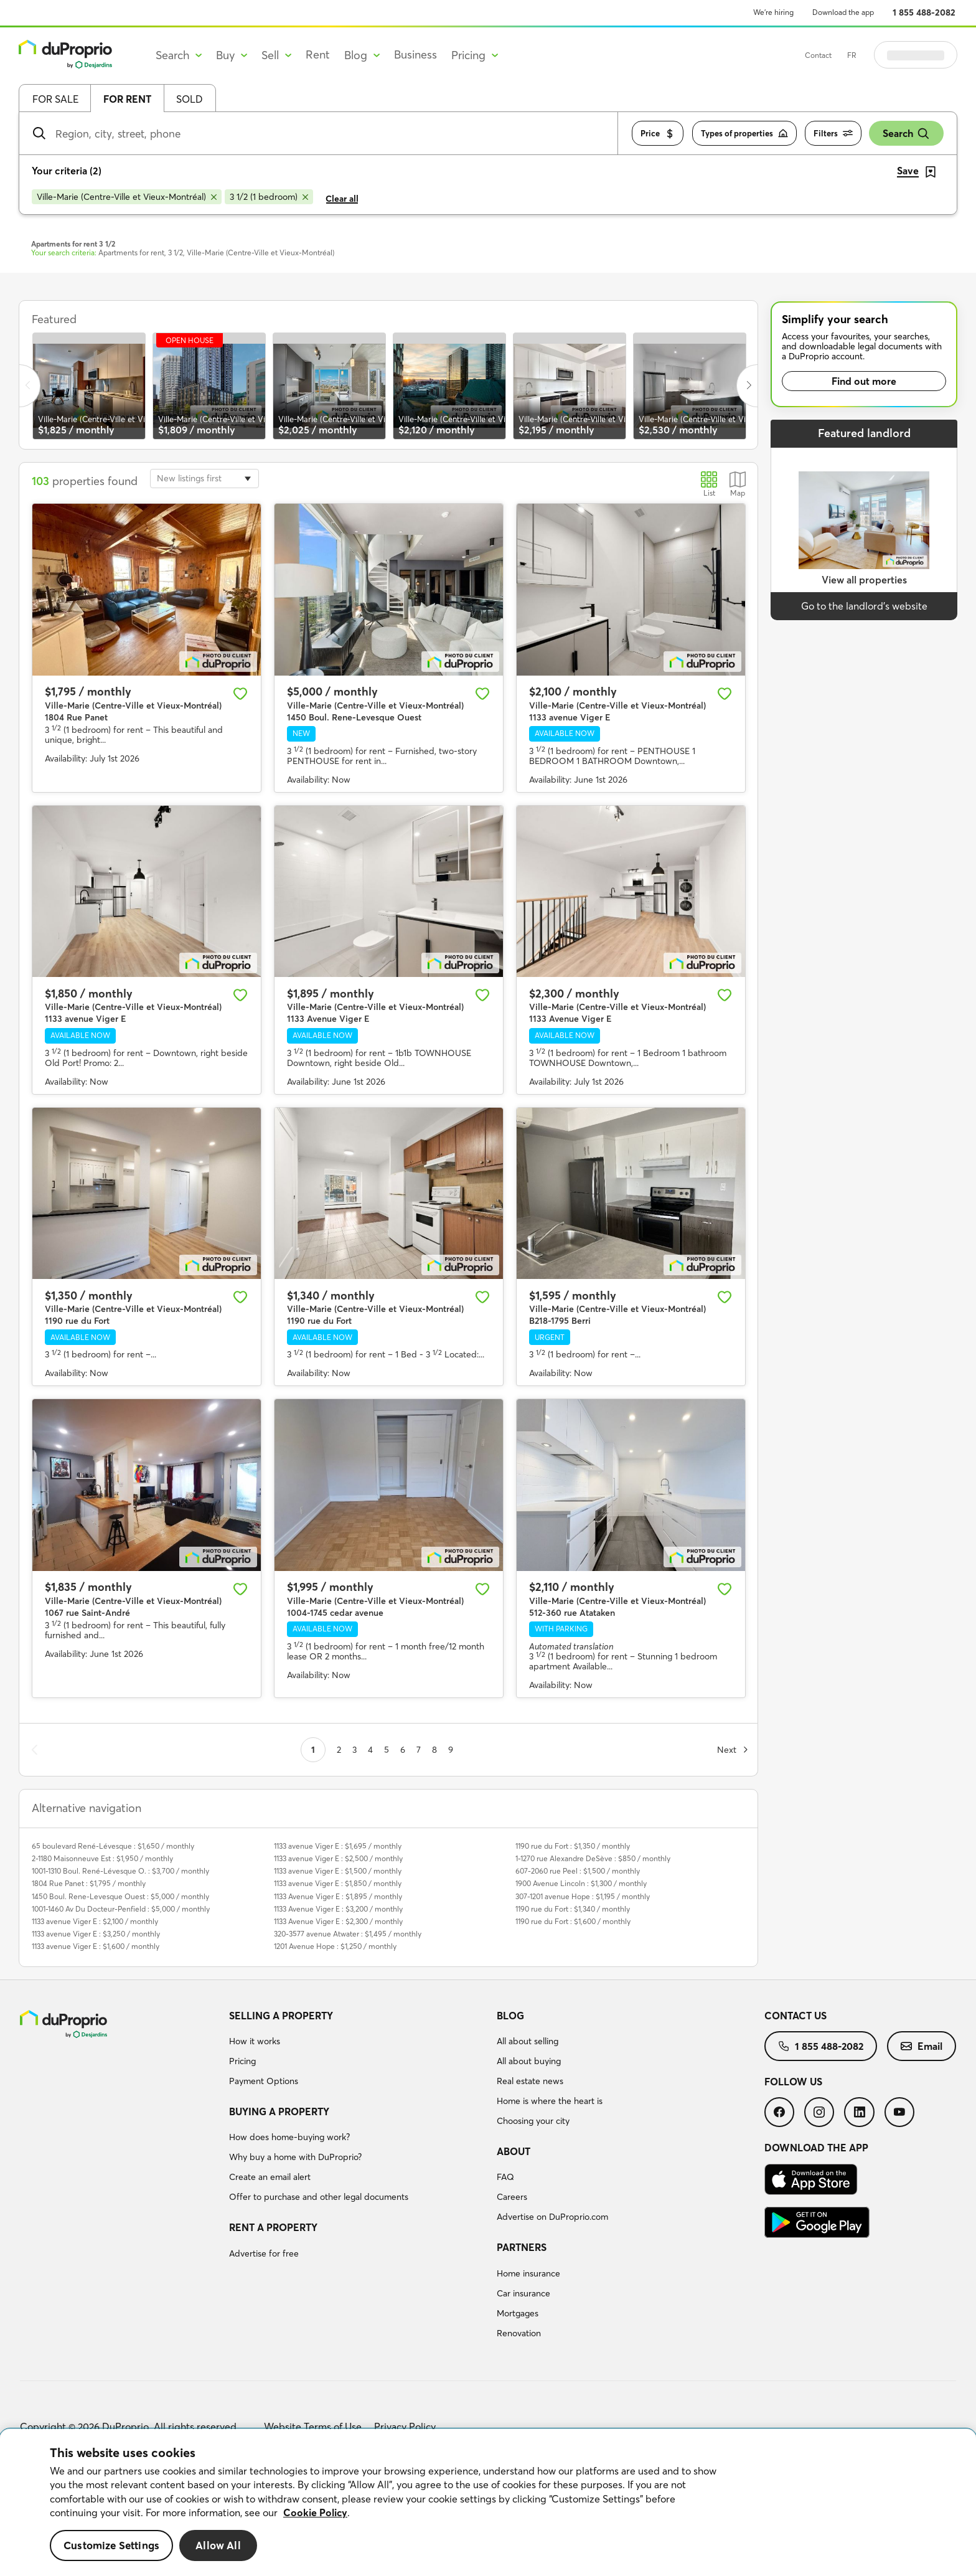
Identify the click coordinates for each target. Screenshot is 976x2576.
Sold (189, 99)
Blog (510, 2015)
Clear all (342, 198)
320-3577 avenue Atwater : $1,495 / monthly (347, 1933)
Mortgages (517, 2313)
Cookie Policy (315, 2512)
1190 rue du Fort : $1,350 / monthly (572, 1846)
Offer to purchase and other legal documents (318, 2196)
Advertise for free (264, 2253)
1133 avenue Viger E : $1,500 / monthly (337, 1870)
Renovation (519, 2333)
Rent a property (273, 2227)
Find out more (864, 381)
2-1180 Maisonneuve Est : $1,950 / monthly (102, 1858)
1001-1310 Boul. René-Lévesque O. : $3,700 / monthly (120, 1870)
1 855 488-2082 (924, 12)
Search (906, 133)
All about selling (527, 2041)
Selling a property (281, 2015)
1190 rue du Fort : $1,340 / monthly (572, 1908)
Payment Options (263, 2081)
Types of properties (744, 133)
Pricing (242, 2061)
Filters (833, 133)
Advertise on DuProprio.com (552, 2216)
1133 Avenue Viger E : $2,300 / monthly (338, 1921)
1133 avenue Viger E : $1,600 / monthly (95, 1946)
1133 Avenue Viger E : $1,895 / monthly (338, 1896)
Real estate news (530, 2081)
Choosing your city (533, 2120)
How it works (254, 2041)
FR (883, 55)
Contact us (795, 2015)
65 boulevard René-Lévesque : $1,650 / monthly (113, 1846)
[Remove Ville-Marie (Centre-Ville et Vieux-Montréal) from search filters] (127, 196)
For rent (127, 99)
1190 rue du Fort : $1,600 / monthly (573, 1921)
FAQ (505, 2176)
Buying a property (279, 2111)
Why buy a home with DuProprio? (295, 2157)
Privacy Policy (405, 2426)
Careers (512, 2196)
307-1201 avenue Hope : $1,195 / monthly (582, 1896)
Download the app (843, 12)
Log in (931, 55)
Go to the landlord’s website (864, 606)
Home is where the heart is (550, 2101)
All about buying (529, 2061)
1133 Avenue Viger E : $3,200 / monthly (338, 1908)
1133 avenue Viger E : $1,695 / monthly (337, 1846)
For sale (55, 99)
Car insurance (523, 2293)
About (513, 2151)
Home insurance (528, 2273)
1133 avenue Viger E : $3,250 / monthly (96, 1933)
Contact (849, 55)
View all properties (864, 579)
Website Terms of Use (313, 2426)
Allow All (218, 2545)
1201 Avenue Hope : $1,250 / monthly (335, 1946)
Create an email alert (270, 2176)
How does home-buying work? (289, 2137)
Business (415, 54)
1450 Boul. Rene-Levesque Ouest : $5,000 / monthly (120, 1896)
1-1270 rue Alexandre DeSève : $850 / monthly (592, 1858)
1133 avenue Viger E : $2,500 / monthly (338, 1858)
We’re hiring (773, 12)
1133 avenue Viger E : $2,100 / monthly (95, 1921)
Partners (522, 2247)
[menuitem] (358, 2050)
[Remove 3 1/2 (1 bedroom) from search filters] (269, 196)
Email (921, 2046)
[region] (488, 2502)
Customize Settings (111, 2545)
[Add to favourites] (240, 694)
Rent (318, 54)
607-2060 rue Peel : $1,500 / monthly (577, 1870)
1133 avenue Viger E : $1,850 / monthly (337, 1883)
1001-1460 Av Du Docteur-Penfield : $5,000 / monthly (121, 1908)
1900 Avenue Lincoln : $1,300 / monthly (581, 1883)
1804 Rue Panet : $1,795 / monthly (89, 1883)
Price (657, 133)
